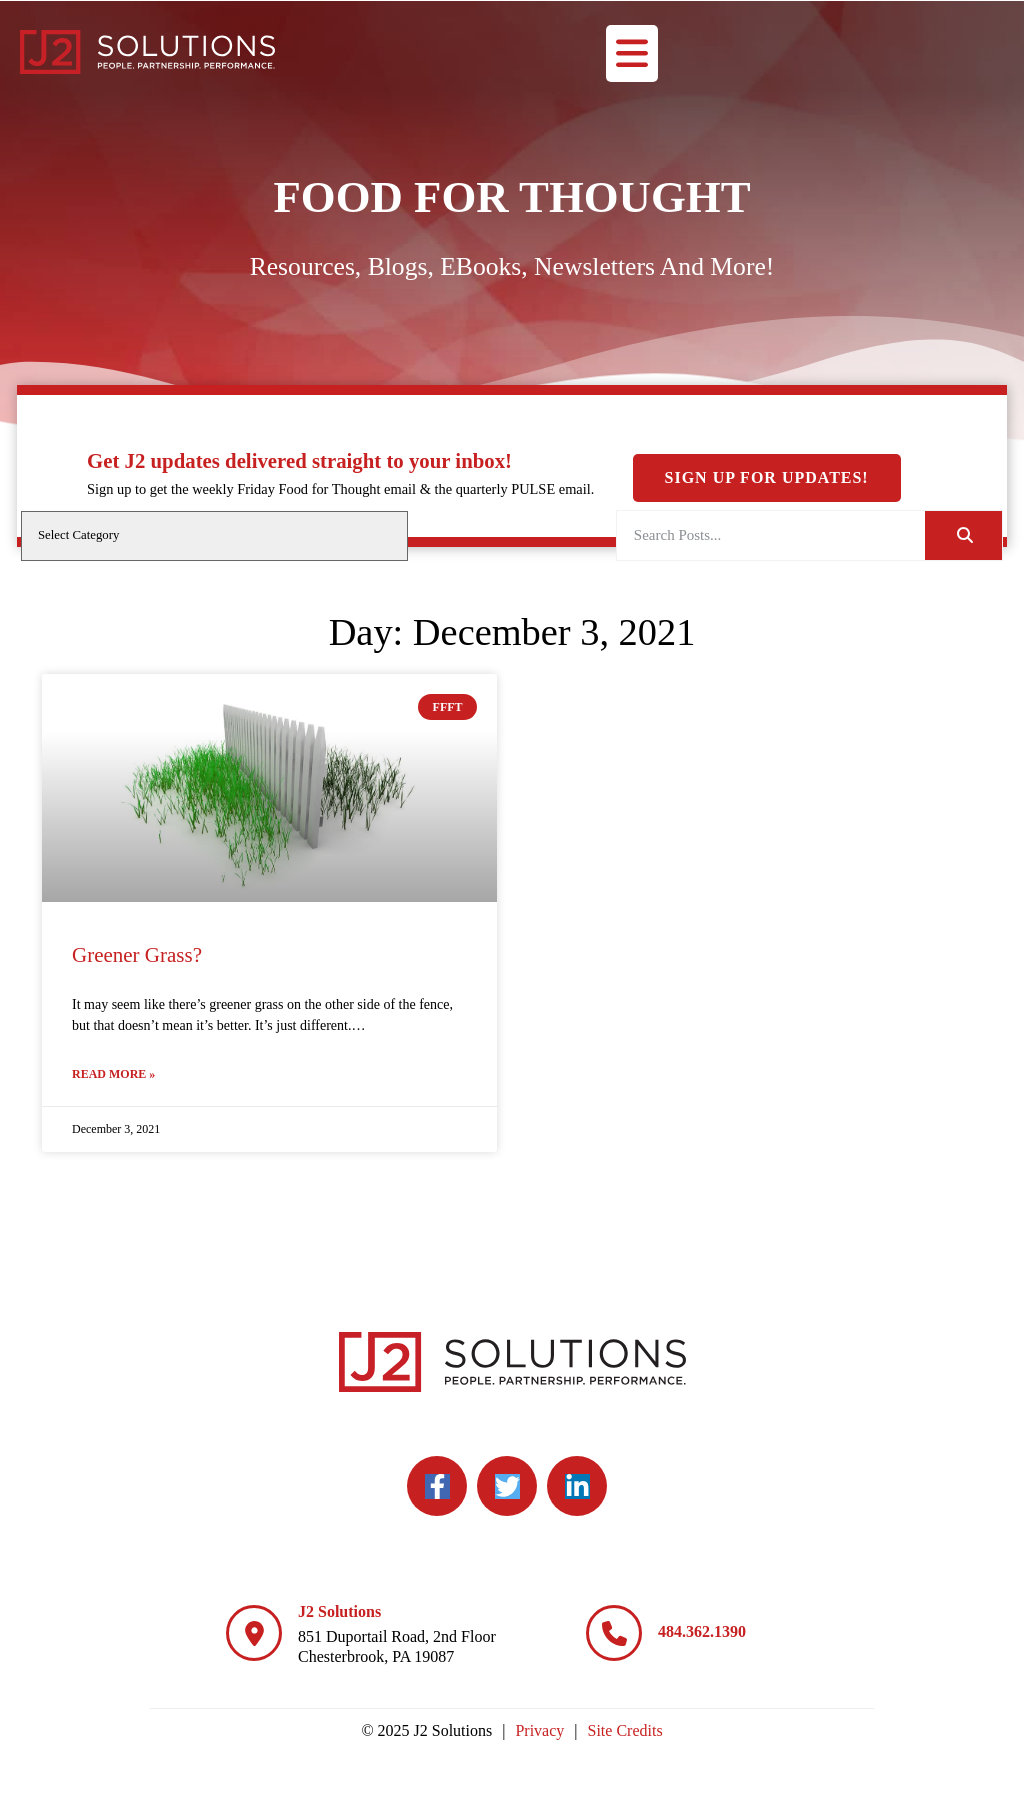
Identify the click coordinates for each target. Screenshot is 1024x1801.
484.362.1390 (702, 1631)
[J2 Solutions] (254, 1633)
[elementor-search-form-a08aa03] (771, 535)
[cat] (214, 536)
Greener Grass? (137, 955)
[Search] (963, 535)
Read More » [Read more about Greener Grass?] (113, 1074)
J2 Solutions (339, 1611)
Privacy (539, 1730)
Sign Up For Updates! (767, 313)
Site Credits (625, 1730)
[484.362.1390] (614, 1633)
